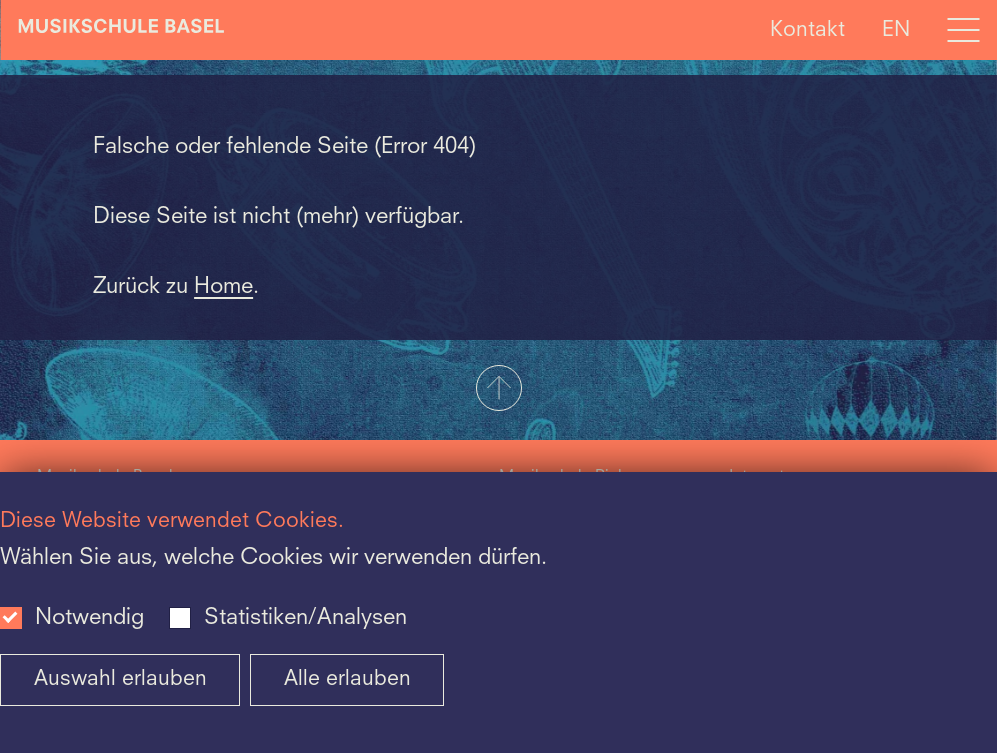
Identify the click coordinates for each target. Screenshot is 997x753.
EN (896, 29)
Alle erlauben (347, 679)
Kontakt (807, 29)
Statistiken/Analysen (305, 618)
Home (223, 287)
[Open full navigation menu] (963, 30)
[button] (498, 390)
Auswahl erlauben (120, 679)
